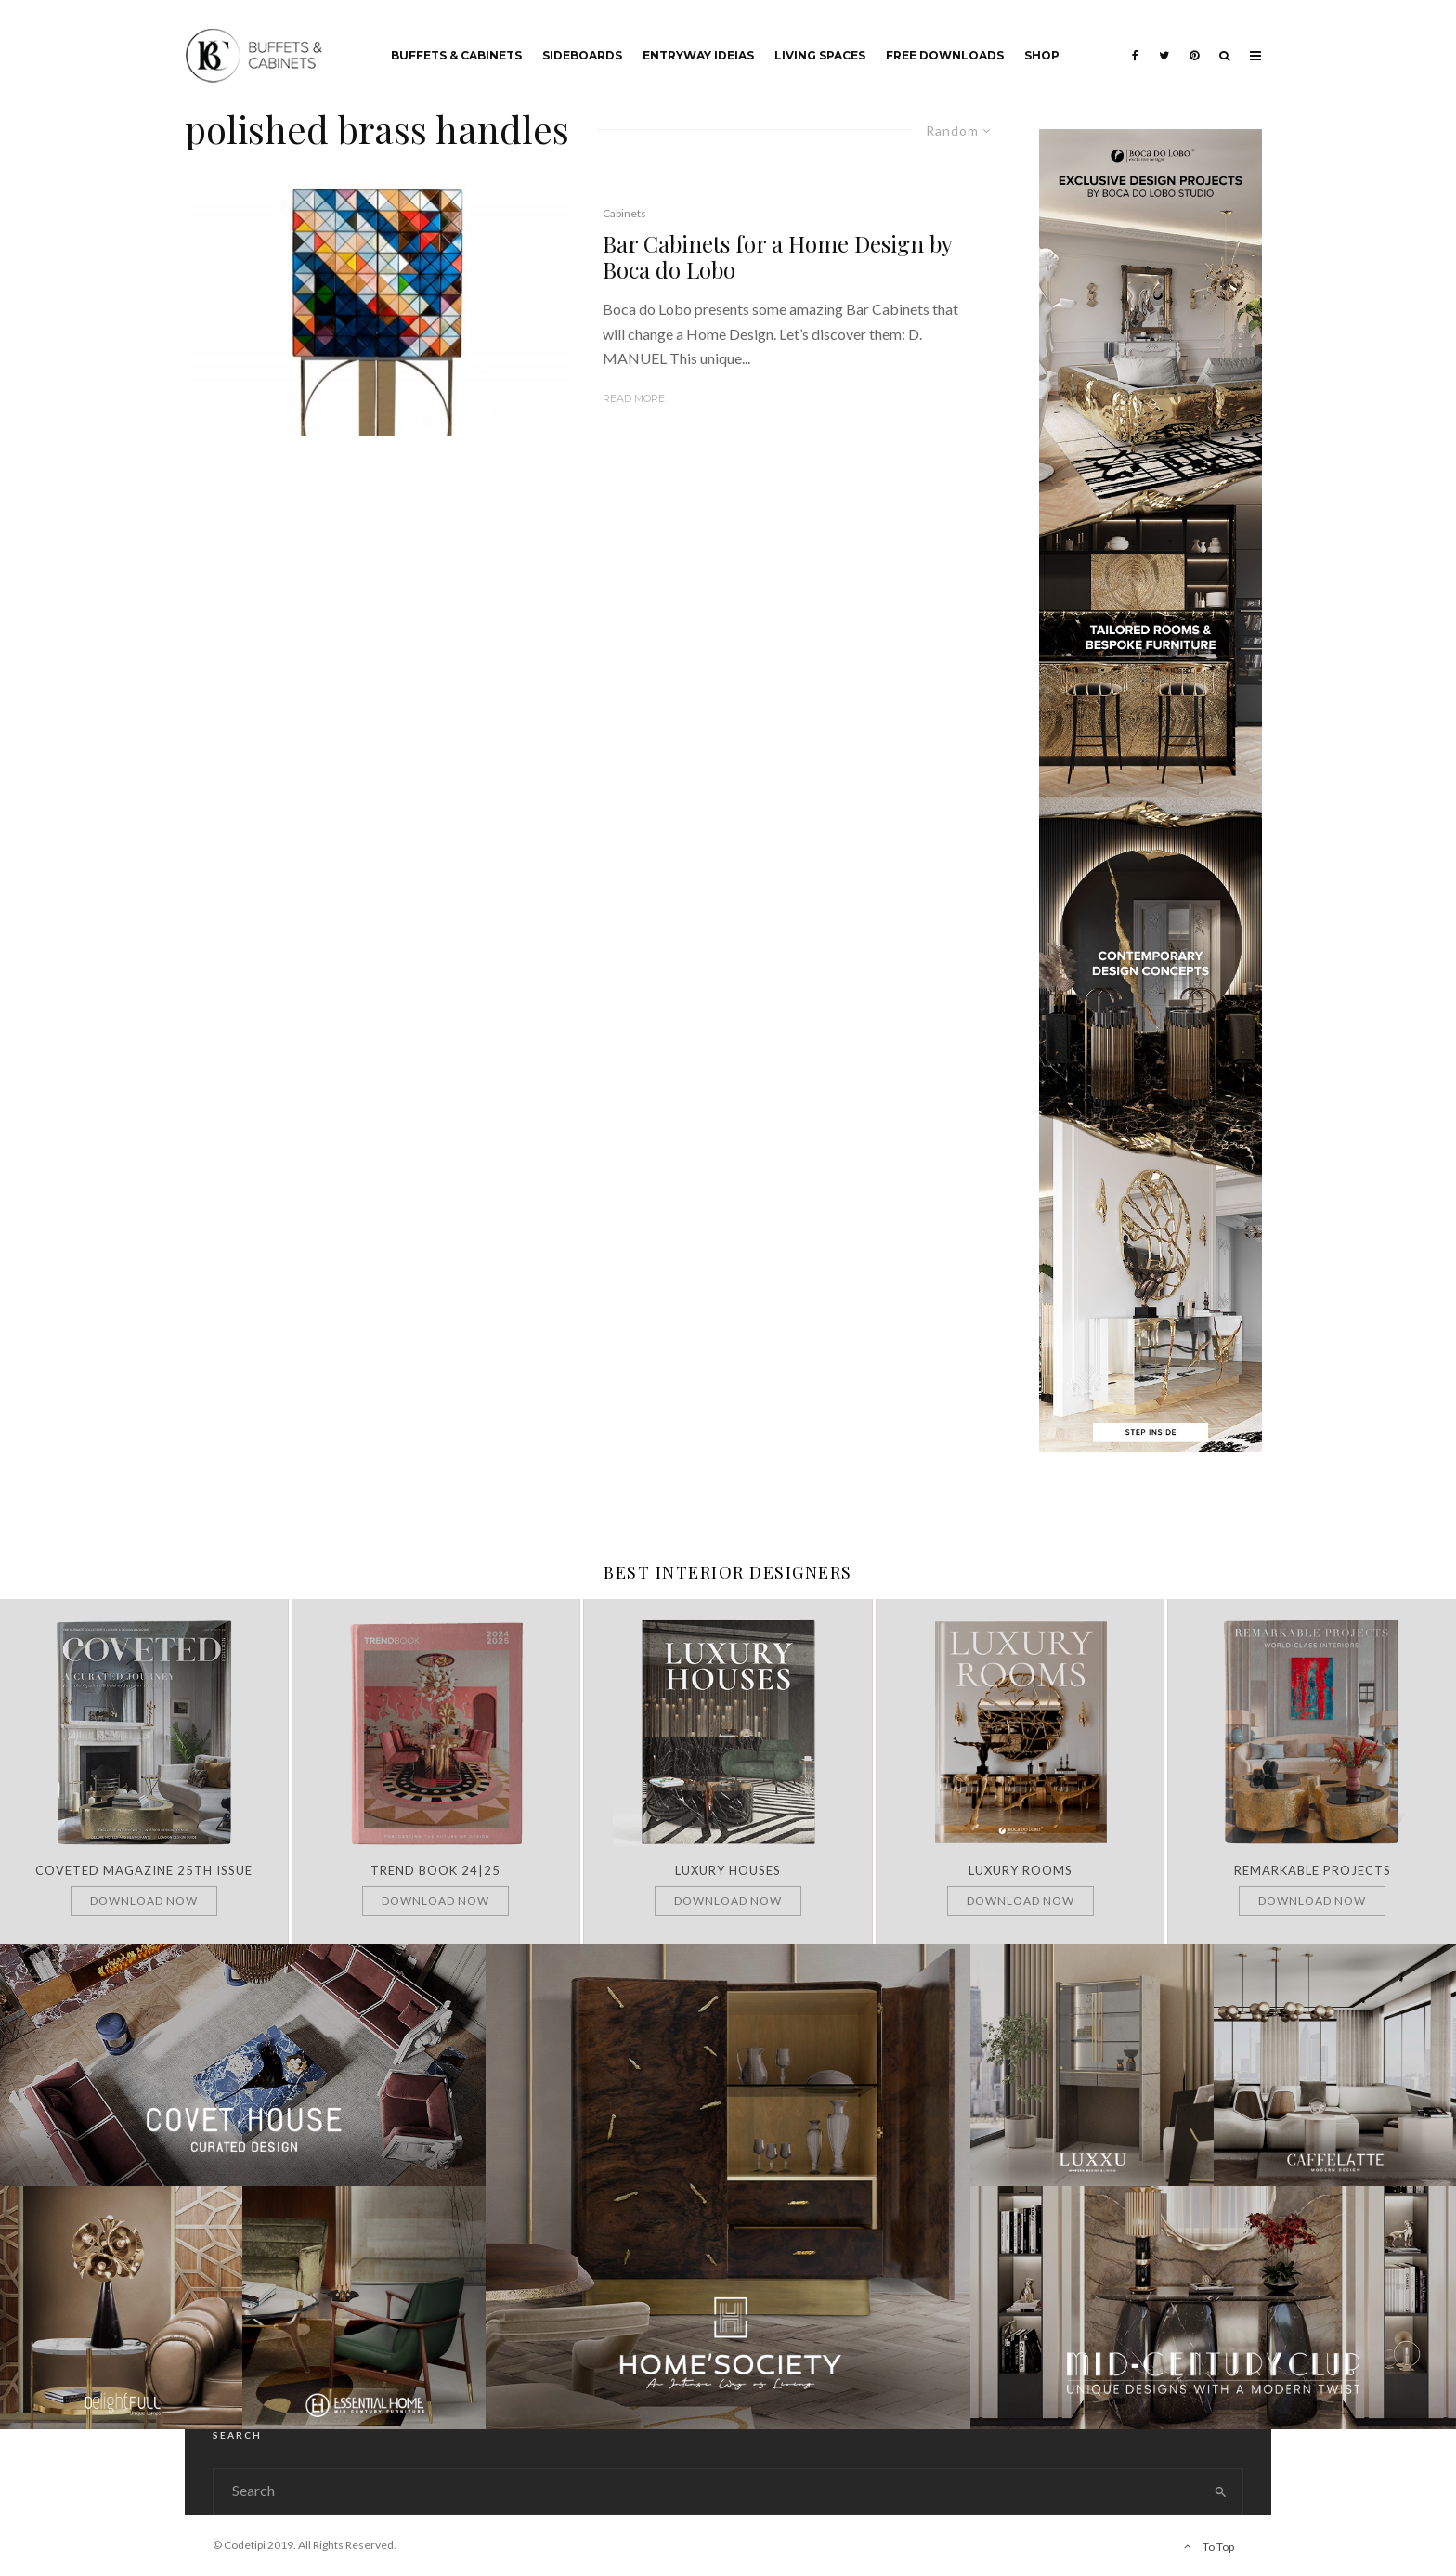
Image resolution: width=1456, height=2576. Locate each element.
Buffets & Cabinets (456, 55)
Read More (634, 398)
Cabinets (624, 213)
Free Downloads (945, 55)
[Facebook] (1135, 41)
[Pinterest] (1194, 41)
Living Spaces (819, 55)
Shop (1042, 55)
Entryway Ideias (698, 55)
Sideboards (582, 55)
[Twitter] (1164, 41)
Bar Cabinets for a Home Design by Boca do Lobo (777, 257)
